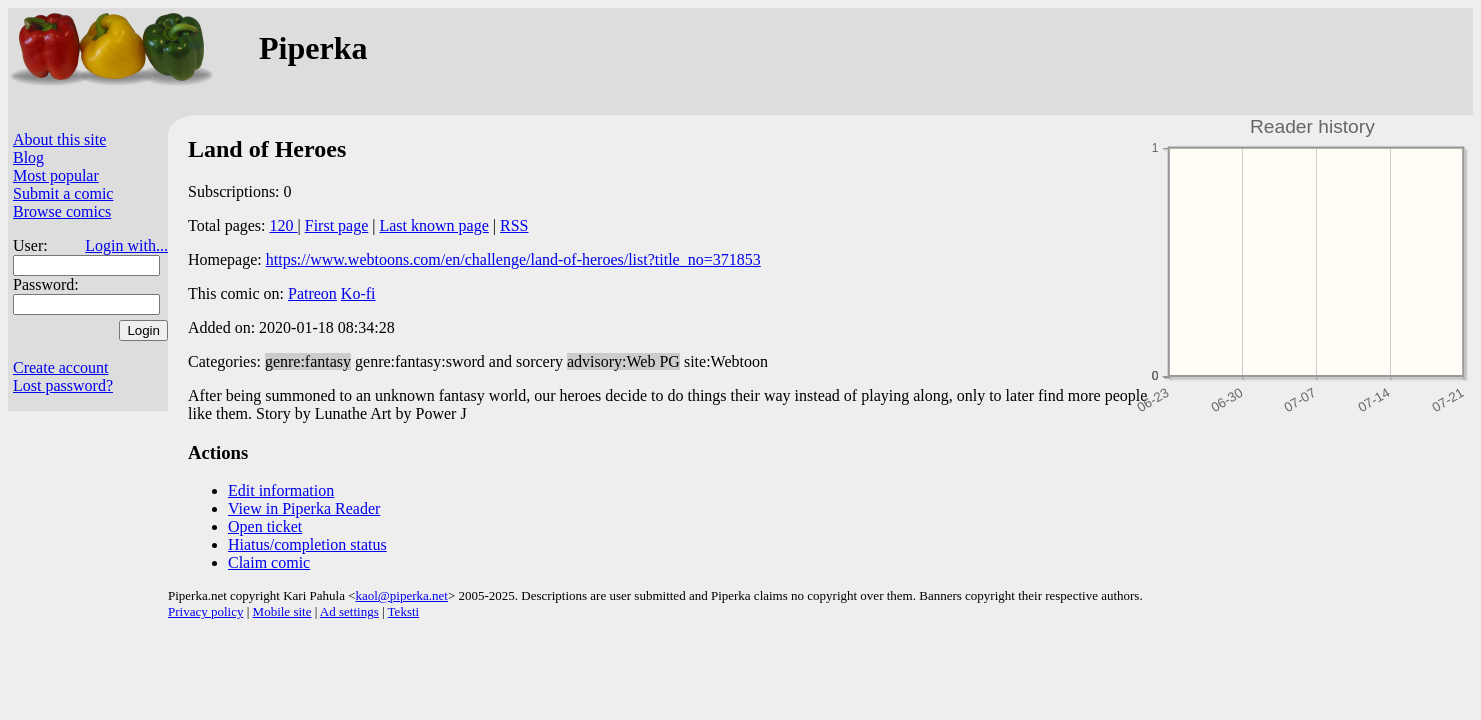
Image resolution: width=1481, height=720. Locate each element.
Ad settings (349, 611)
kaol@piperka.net (401, 595)
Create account (61, 367)
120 (284, 225)
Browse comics (62, 211)
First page (337, 225)
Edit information (281, 490)
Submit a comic (63, 193)
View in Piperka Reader (304, 508)
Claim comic (269, 562)
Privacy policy (205, 611)
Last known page (433, 225)
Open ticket (265, 526)
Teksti (404, 611)
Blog (28, 157)
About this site (59, 139)
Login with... (126, 245)
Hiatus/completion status (307, 544)
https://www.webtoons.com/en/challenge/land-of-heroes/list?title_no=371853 (513, 259)
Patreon (312, 293)
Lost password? (63, 385)
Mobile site (282, 611)
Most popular (56, 175)
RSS (514, 225)
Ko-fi (358, 293)
